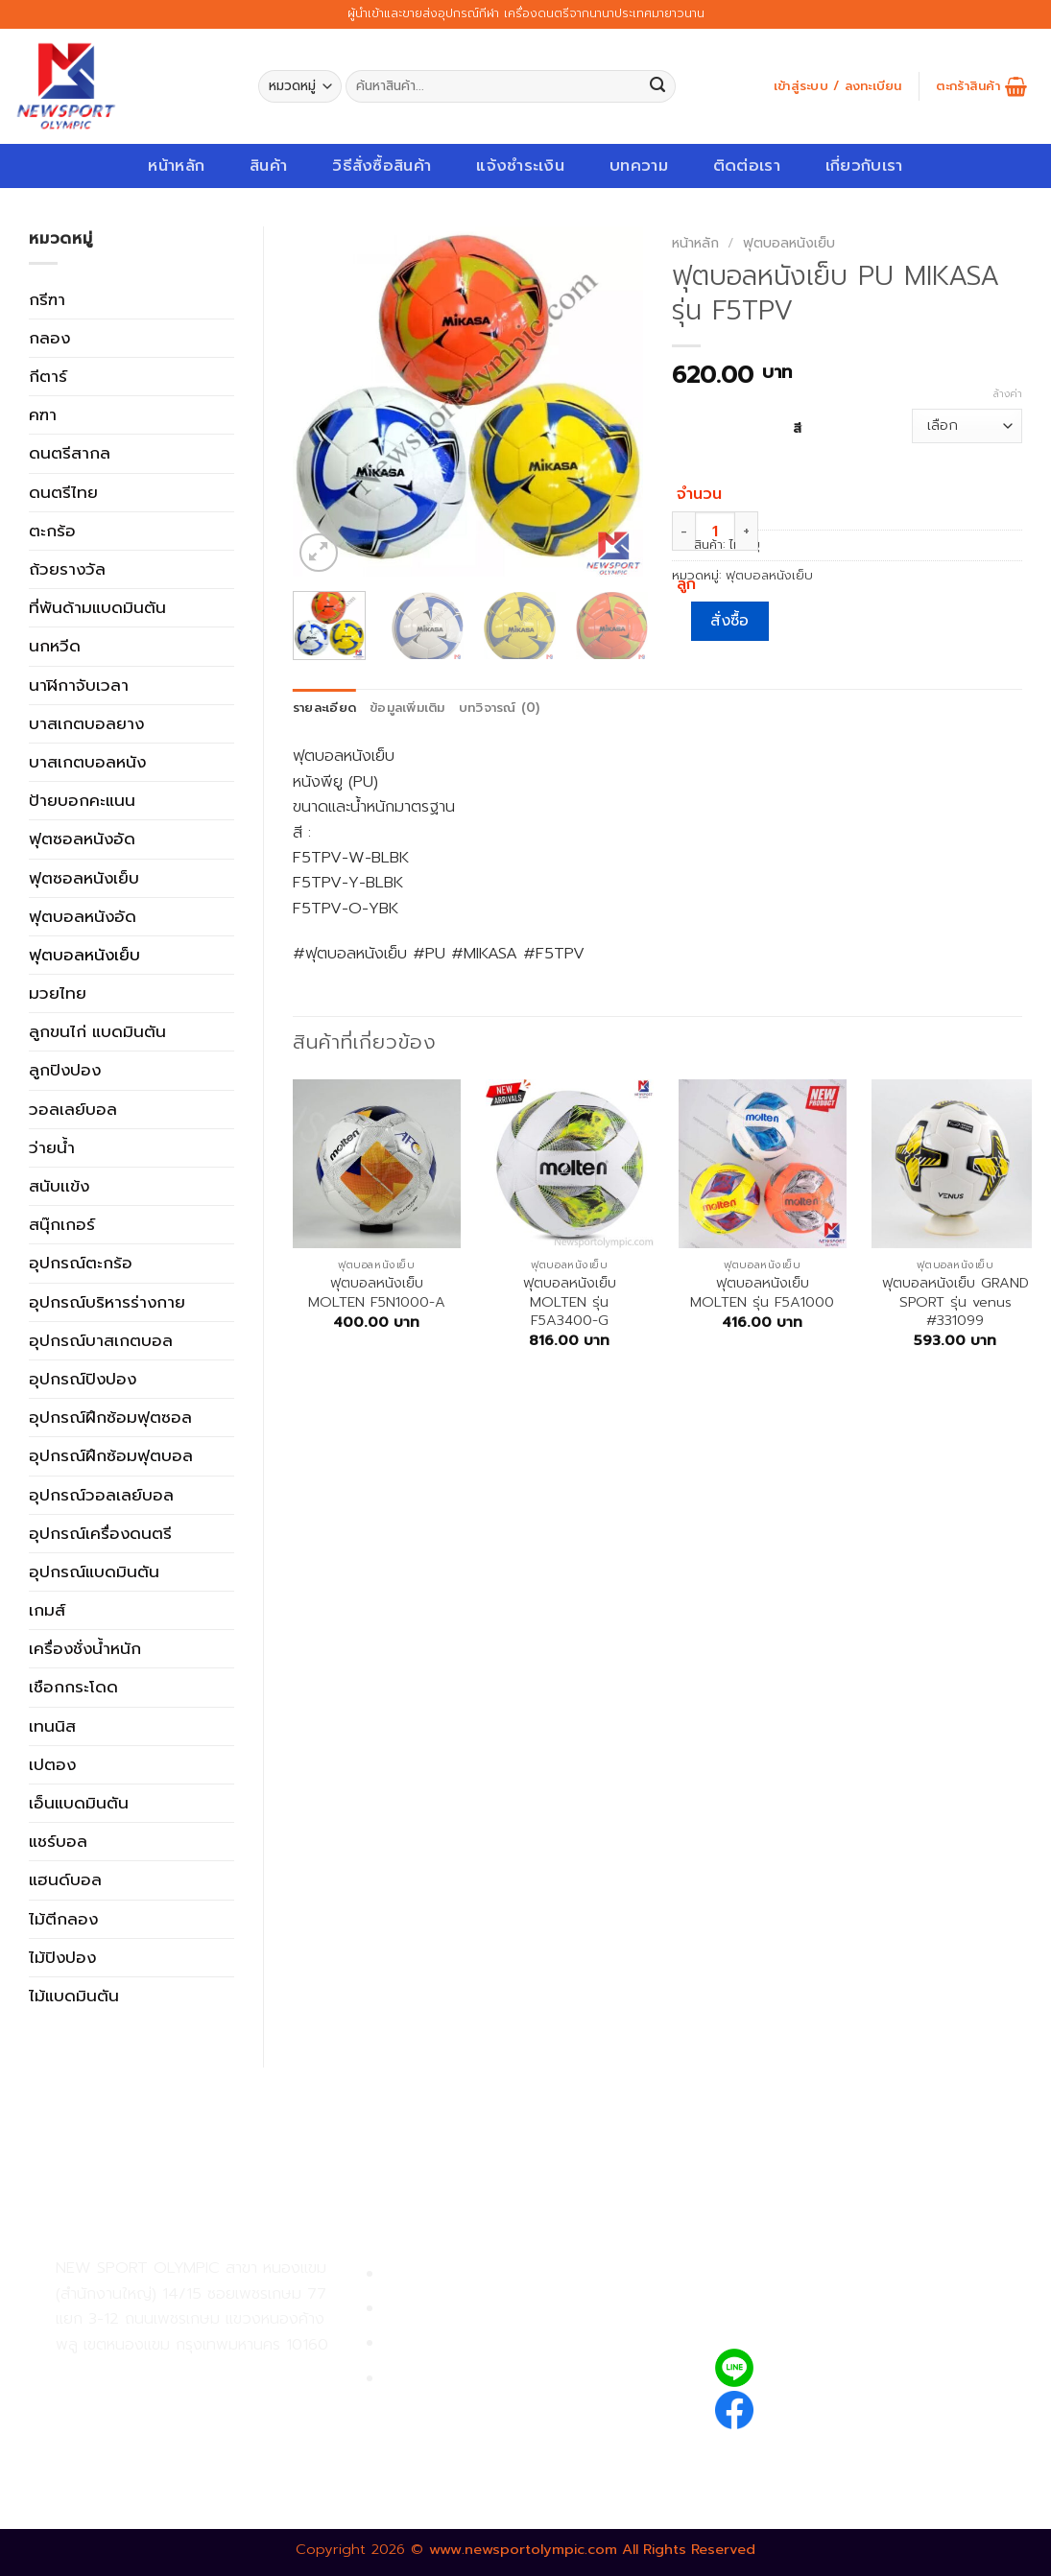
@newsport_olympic (847, 2367)
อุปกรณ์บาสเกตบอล (101, 1340)
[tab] (324, 708)
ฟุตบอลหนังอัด (82, 916)
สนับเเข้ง (59, 1185)
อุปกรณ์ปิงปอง (82, 1378)
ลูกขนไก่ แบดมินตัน (97, 1031)
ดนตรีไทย (63, 492)
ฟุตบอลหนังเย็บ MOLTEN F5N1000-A (376, 1293)
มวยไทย (57, 993)
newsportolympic (834, 2407)
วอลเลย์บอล (73, 1109)
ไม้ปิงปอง (62, 1957)
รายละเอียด (324, 708)
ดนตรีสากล (69, 452)
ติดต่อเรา (746, 165)
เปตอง (52, 1764)
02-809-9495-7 (167, 2377)
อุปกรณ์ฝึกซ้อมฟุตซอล (110, 1417)
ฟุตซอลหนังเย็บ (84, 877)
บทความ (638, 165)
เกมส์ (47, 1609)
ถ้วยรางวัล (67, 568)
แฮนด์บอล (65, 1879)
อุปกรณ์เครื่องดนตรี (100, 1533)
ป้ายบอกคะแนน (82, 800)
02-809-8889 (158, 2419)
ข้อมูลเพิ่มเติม (407, 708)
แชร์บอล (58, 1841)
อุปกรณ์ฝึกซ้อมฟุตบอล (111, 1455)
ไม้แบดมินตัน (74, 1995)
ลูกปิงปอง (65, 1069)
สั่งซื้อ (730, 620)
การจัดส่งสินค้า (436, 2343)
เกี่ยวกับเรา (864, 165)
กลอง (49, 337)
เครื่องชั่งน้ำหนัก (85, 1648)
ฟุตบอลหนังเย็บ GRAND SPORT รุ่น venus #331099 (955, 1302)
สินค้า (268, 165)
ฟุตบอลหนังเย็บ (84, 954)
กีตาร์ (48, 376)
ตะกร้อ (52, 530)
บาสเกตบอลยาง (86, 723)
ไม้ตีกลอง (63, 1918)
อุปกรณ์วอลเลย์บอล (101, 1494)
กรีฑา (47, 299)
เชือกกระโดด (73, 1686)
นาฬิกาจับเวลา (79, 685)
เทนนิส (52, 1725)
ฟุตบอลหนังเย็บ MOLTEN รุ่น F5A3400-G (569, 1302)
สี (797, 427)
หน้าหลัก (176, 165)
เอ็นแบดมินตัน (79, 1802)
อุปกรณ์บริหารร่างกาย (107, 1301)
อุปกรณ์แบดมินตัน (94, 1571)
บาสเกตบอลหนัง (87, 761)
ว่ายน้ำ (52, 1147)
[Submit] (658, 87)
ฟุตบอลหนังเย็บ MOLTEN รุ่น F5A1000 (762, 1293)
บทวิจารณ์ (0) (499, 708)
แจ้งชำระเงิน (520, 165)
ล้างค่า (1007, 394)
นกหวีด (55, 645)
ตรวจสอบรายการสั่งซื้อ (464, 2379)
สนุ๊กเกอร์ (62, 1224)
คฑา (43, 414)
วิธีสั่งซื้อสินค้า (381, 165)
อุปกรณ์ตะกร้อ (80, 1262)
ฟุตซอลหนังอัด (82, 838)
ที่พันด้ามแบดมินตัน (97, 607)
